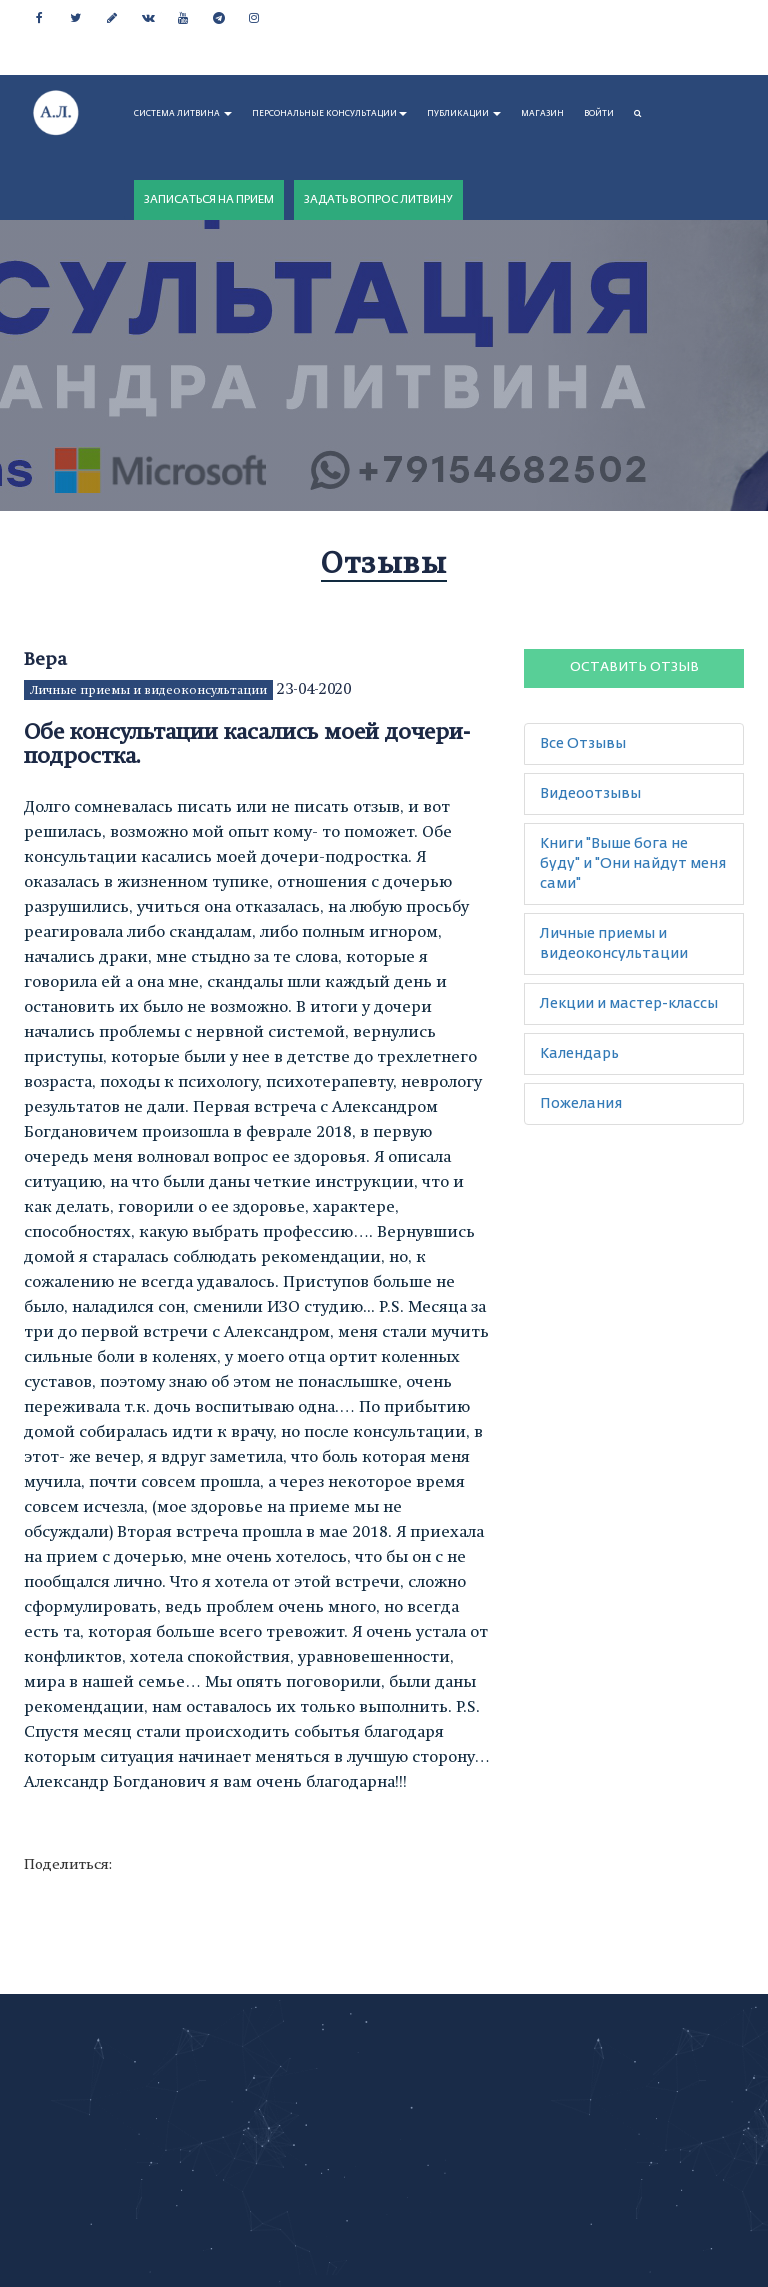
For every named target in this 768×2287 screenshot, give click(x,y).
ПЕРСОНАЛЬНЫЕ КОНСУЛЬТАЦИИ (329, 114)
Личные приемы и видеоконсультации (148, 690)
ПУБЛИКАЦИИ (464, 114)
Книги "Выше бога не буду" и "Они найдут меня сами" (633, 864)
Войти (599, 114)
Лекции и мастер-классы (629, 1004)
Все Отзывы (583, 744)
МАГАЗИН (542, 114)
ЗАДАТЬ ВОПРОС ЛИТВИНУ (378, 199)
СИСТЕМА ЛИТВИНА (183, 114)
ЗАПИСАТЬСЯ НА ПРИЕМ (209, 199)
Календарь (579, 1054)
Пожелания (581, 1104)
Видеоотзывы (590, 794)
